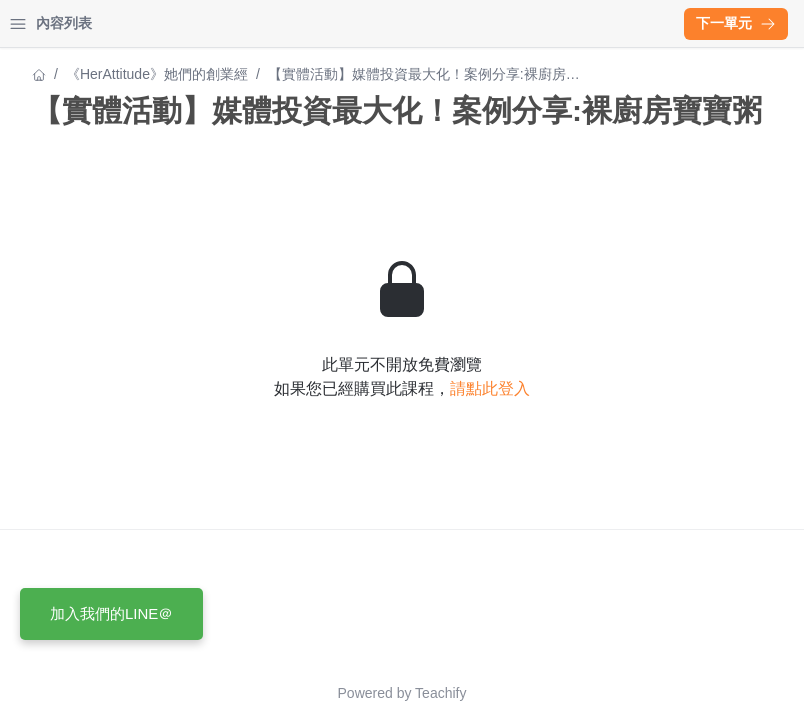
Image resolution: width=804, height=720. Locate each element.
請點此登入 (665, 424)
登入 (206, 23)
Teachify (615, 693)
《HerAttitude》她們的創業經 (110, 74)
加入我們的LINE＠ (111, 613)
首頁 (42, 23)
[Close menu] (325, 24)
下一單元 (736, 23)
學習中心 (124, 23)
